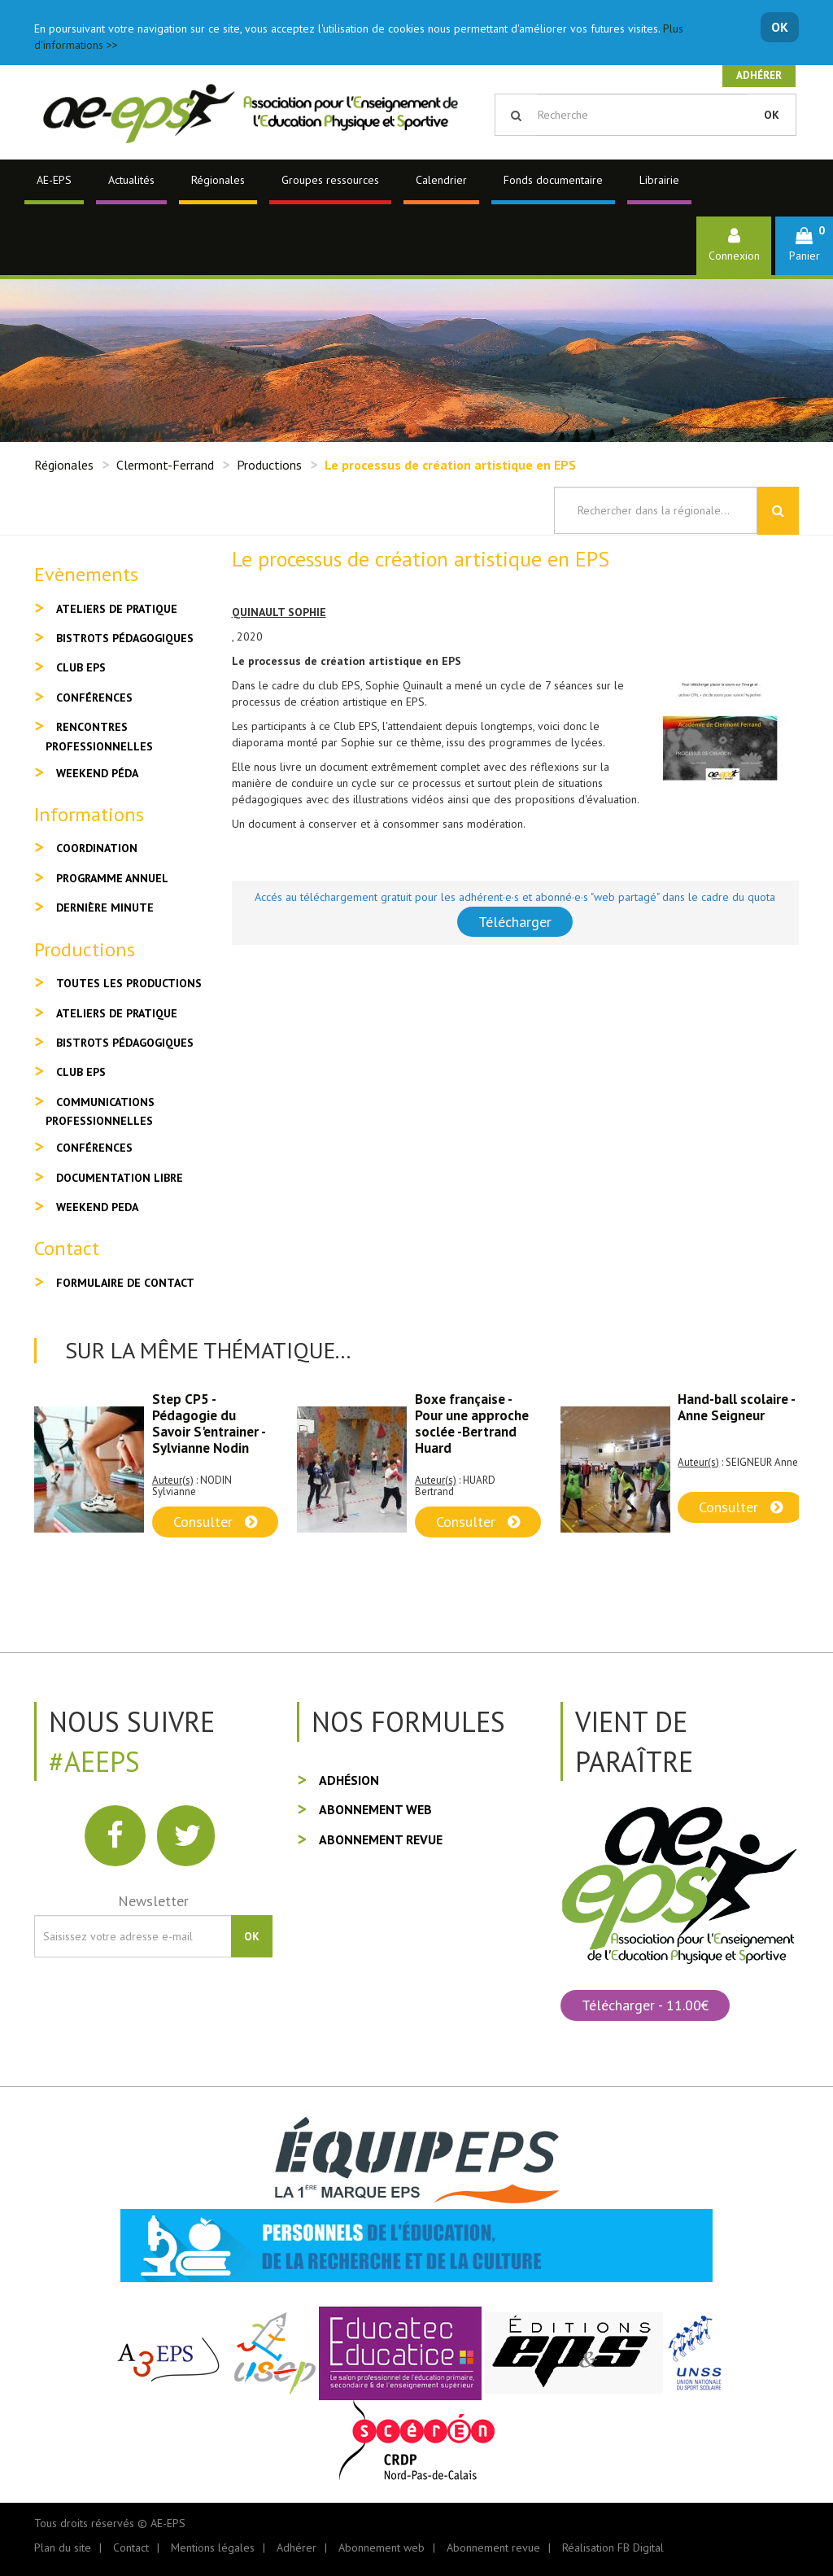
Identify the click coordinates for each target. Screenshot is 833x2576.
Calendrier (441, 180)
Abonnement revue (381, 1839)
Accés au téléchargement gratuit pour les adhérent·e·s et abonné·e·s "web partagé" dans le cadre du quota (515, 897)
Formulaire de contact (125, 1282)
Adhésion (349, 1780)
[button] (804, 245)
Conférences (94, 697)
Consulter (215, 1521)
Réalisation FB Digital (613, 2547)
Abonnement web (375, 1809)
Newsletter (153, 1901)
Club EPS (81, 667)
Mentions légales (213, 2547)
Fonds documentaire (553, 180)
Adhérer (759, 75)
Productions (269, 465)
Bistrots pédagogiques (125, 638)
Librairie (659, 180)
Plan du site (62, 2547)
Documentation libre (119, 1177)
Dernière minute (105, 907)
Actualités (131, 180)
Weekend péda (97, 773)
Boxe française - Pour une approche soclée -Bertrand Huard (472, 1423)
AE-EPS (54, 180)
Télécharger (515, 921)
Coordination (96, 848)
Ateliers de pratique (116, 608)
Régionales (218, 180)
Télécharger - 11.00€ (645, 2005)
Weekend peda (97, 1207)
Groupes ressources (330, 180)
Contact (131, 2547)
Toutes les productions (129, 983)
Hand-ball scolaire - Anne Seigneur (736, 1407)
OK (779, 27)
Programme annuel (112, 878)
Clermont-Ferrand (165, 465)
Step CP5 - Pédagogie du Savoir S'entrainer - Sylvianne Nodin (208, 1423)
